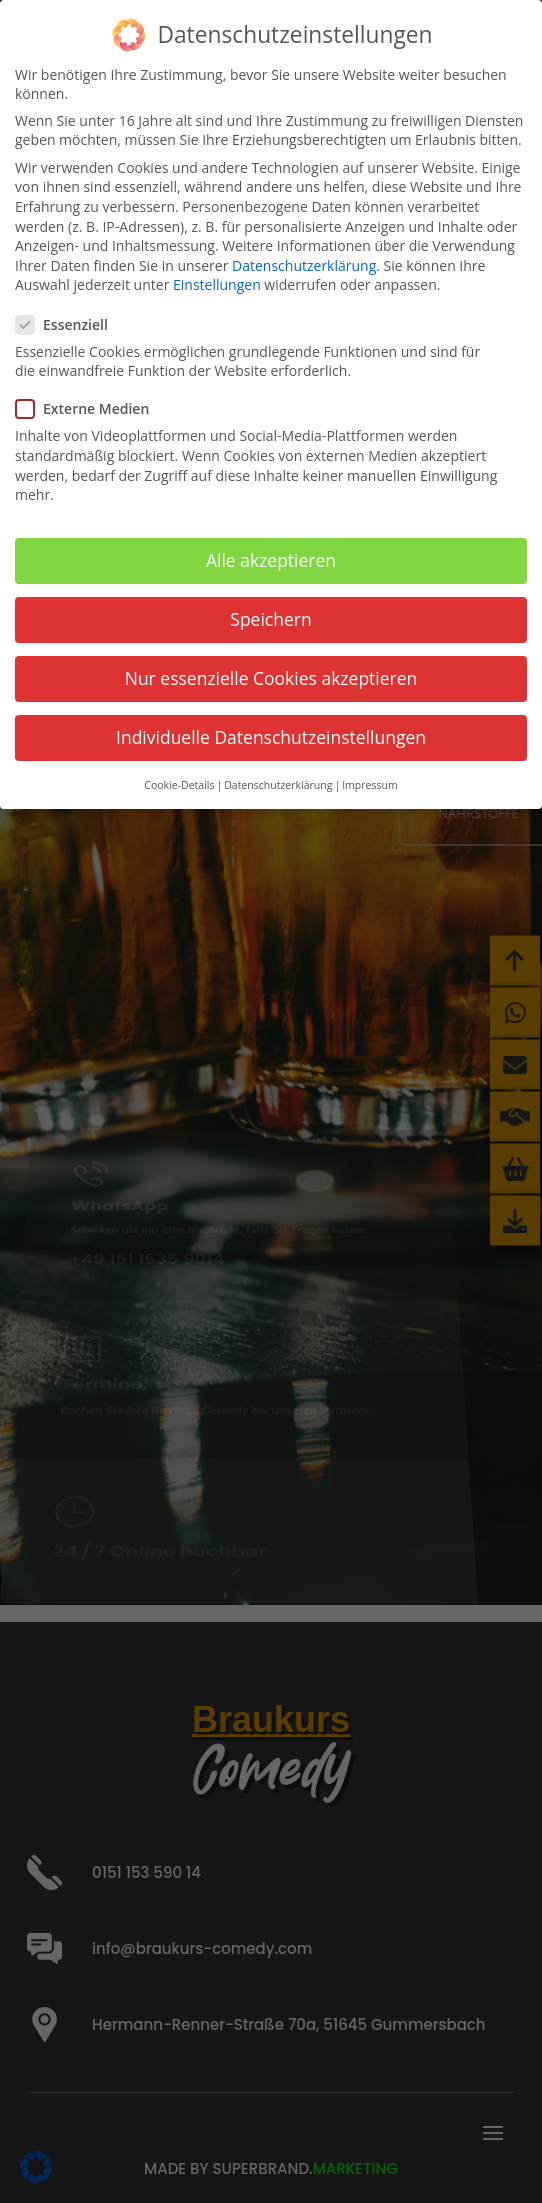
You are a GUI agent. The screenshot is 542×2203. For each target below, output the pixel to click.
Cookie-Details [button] (179, 783)
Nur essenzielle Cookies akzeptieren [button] (271, 676)
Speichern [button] (270, 617)
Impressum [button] (369, 783)
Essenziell (70, 322)
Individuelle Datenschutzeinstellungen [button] (271, 735)
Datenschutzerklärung (304, 263)
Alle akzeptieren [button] (271, 558)
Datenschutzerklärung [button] (278, 783)
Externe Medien (90, 406)
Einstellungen (217, 282)
